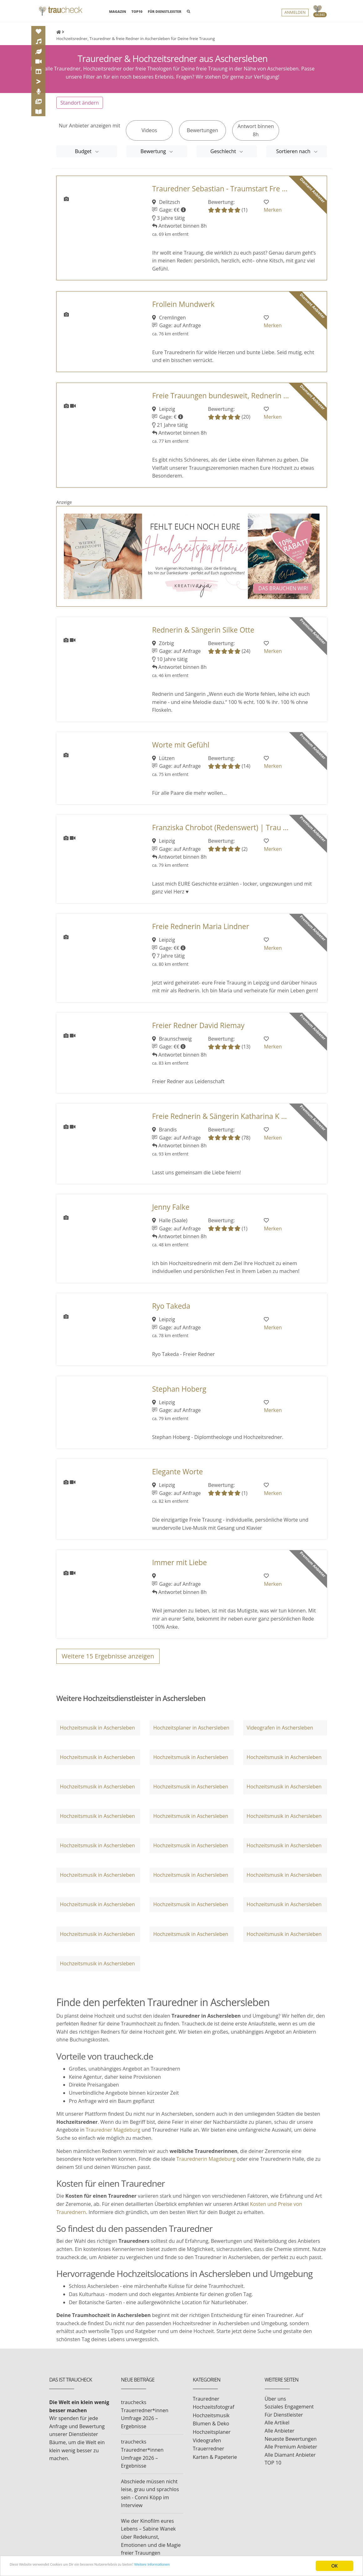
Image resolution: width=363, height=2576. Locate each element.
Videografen (207, 2445)
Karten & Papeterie (215, 2462)
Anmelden (295, 14)
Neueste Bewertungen (291, 2443)
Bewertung (154, 156)
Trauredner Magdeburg (113, 2134)
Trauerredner (208, 2453)
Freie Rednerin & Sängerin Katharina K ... (219, 1121)
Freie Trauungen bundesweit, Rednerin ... (220, 401)
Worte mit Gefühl (180, 749)
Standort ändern (79, 107)
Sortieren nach (294, 156)
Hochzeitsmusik (211, 2420)
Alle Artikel (277, 2427)
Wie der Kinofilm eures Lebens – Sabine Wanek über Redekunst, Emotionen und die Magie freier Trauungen (151, 2541)
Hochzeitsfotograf (213, 2411)
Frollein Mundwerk (183, 309)
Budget (84, 156)
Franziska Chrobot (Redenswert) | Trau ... (220, 832)
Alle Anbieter (279, 2435)
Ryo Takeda (171, 1311)
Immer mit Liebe (179, 1567)
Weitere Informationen (208, 2566)
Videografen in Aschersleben (280, 1732)
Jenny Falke (170, 1212)
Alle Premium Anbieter (291, 2451)
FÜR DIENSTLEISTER (164, 13)
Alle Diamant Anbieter (290, 2459)
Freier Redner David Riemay (198, 1030)
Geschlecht (223, 156)
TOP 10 (273, 2467)
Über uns (275, 2403)
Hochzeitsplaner (212, 2437)
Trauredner (206, 2403)
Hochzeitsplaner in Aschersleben (191, 1732)
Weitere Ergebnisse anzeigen (108, 1661)
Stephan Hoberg (179, 1394)
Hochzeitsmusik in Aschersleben (97, 1732)
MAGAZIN (117, 12)
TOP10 (136, 13)
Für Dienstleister (284, 2419)
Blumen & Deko (211, 2428)
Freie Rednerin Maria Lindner (200, 931)
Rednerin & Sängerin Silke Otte (203, 635)
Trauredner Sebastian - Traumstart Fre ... (219, 193)
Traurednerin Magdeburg (205, 2163)
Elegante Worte (177, 1477)
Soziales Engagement (289, 2411)
